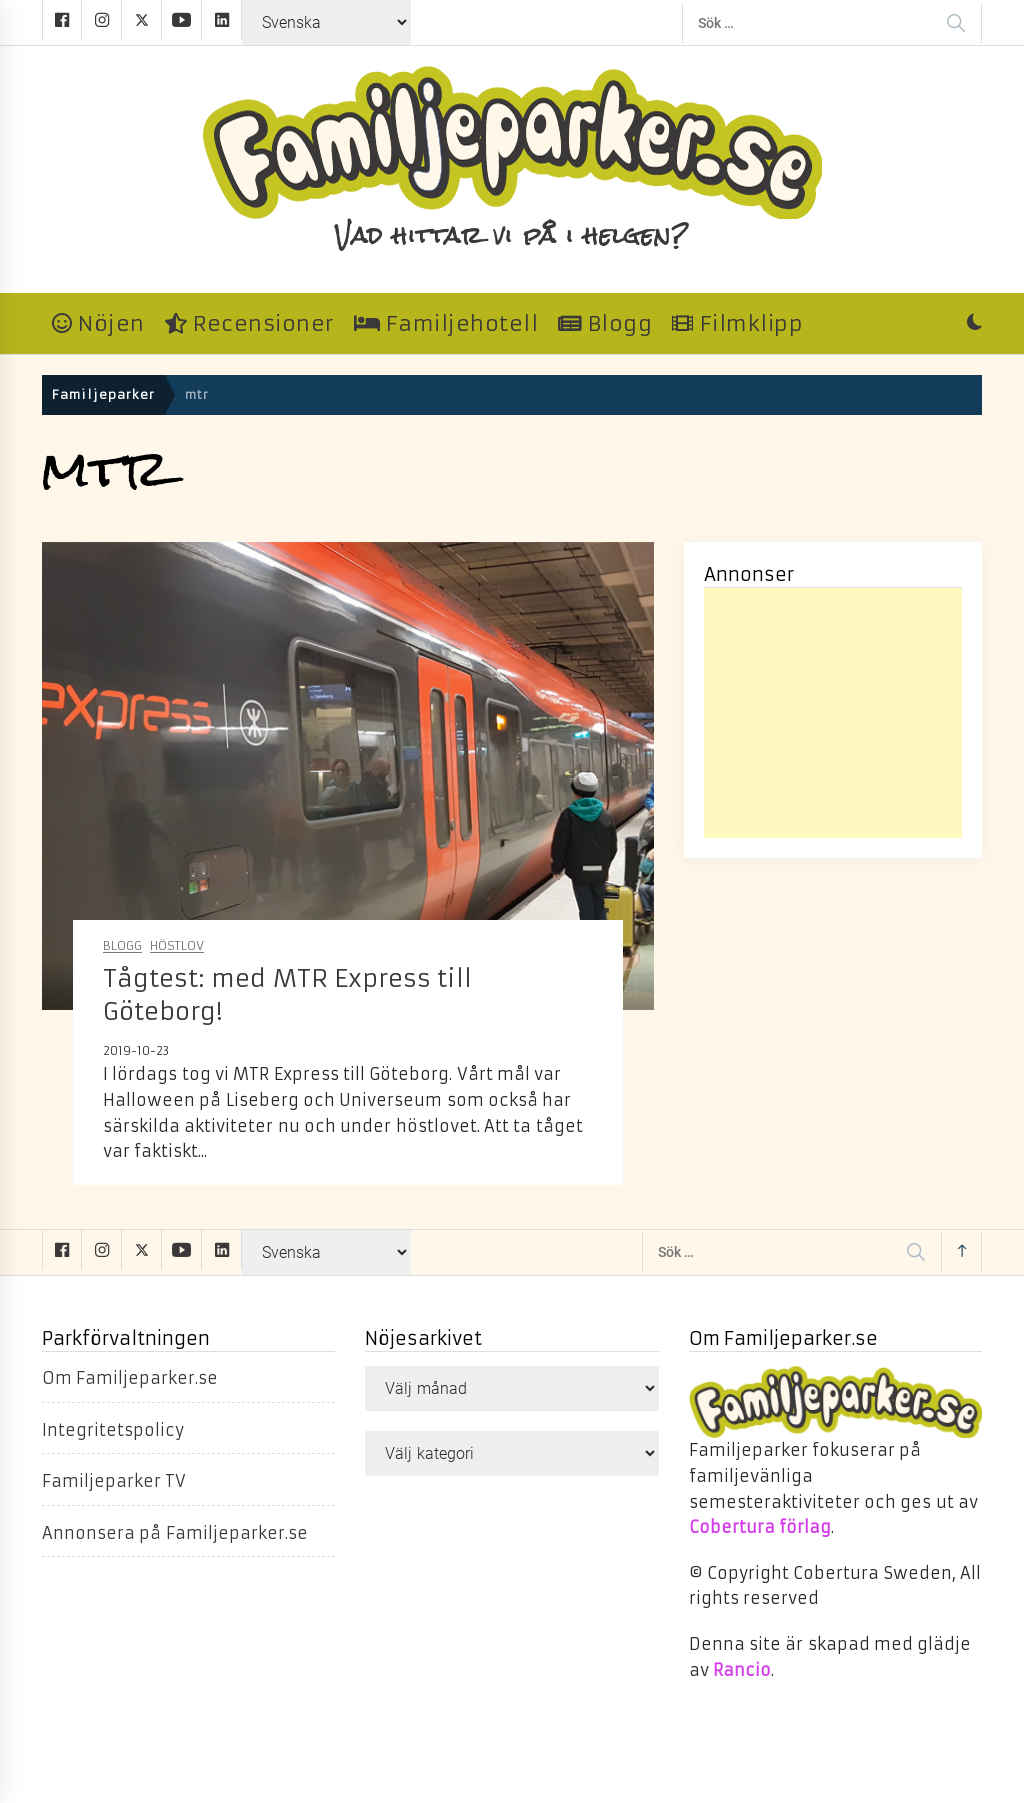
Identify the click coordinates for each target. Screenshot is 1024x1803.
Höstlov (177, 946)
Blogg (605, 324)
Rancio (742, 1670)
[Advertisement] (833, 713)
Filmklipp (737, 324)
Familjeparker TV (114, 1481)
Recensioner (249, 324)
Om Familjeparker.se (130, 1378)
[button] (974, 324)
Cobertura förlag (760, 1527)
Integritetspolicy (113, 1430)
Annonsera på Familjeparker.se (175, 1533)
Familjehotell (446, 324)
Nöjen (98, 324)
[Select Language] (326, 22)
